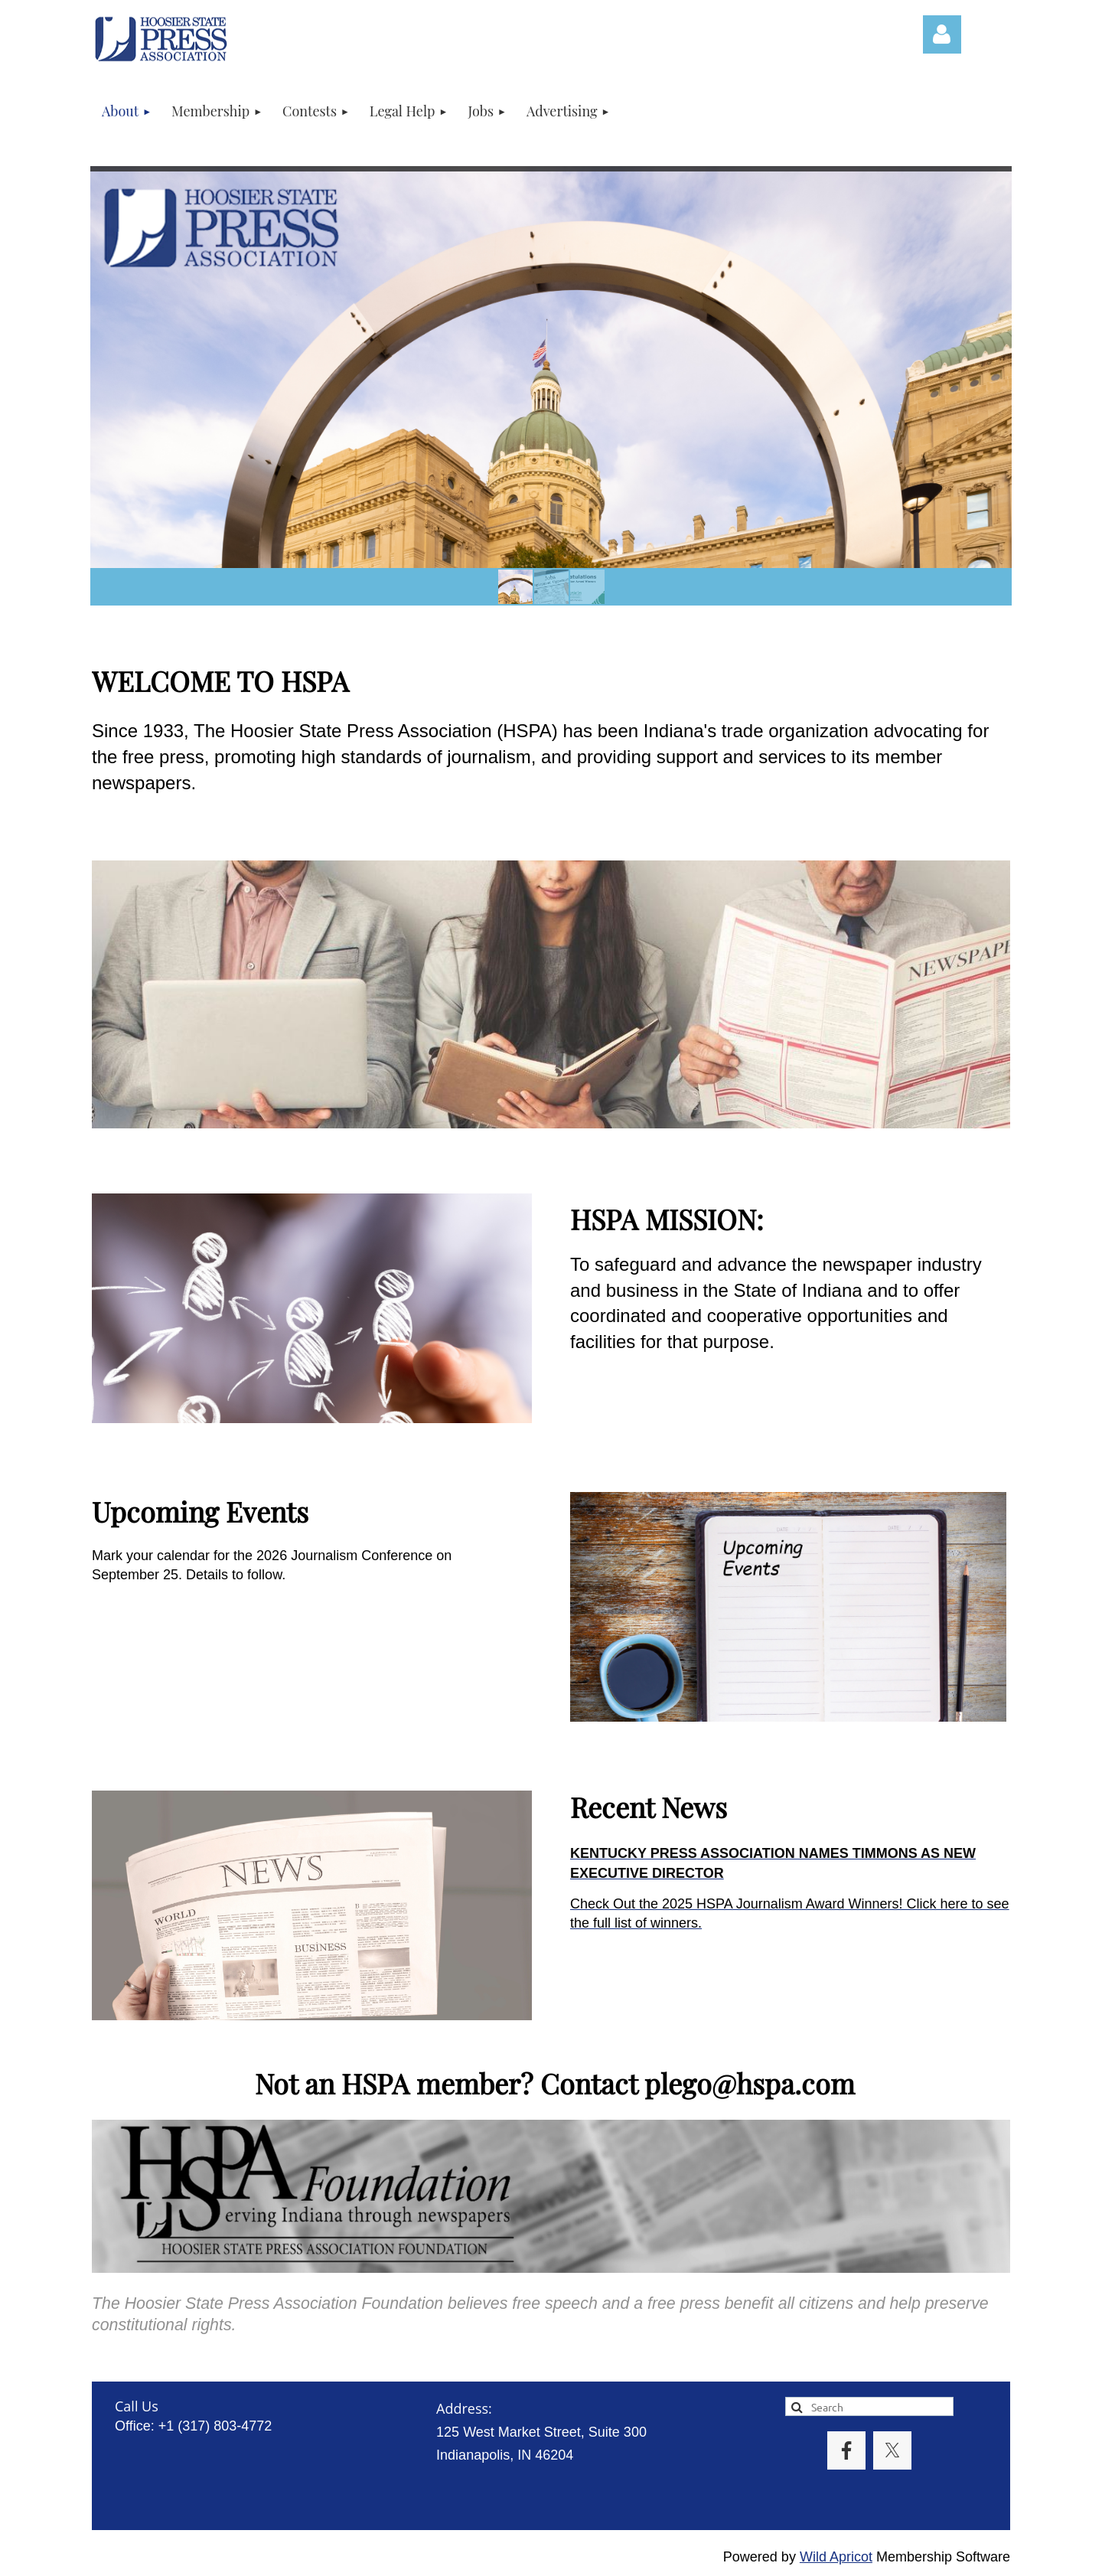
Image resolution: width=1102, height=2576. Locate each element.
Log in (942, 34)
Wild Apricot (836, 2557)
